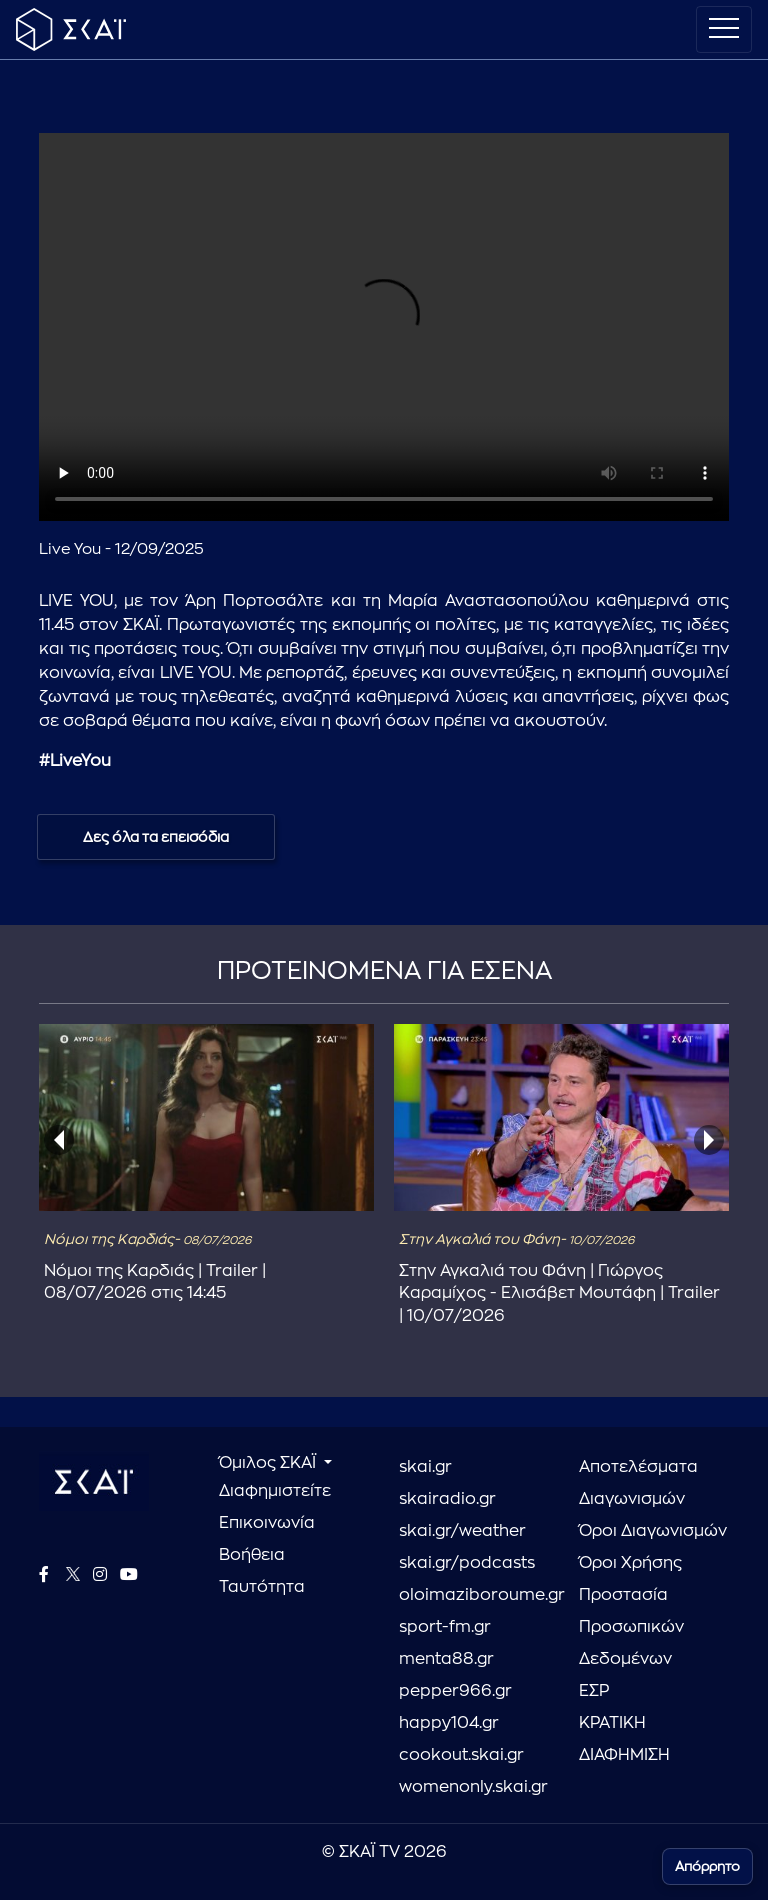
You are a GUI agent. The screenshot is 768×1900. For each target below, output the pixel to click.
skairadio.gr (447, 1499)
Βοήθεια (252, 1555)
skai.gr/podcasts (467, 1563)
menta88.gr (446, 1659)
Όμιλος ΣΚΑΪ (269, 1463)
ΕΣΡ (594, 1691)
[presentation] (59, 1140)
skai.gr (425, 1467)
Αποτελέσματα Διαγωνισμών (638, 1483)
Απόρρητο (707, 1866)
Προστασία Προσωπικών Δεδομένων (631, 1627)
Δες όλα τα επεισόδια (156, 837)
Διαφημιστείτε (275, 1491)
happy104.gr (449, 1723)
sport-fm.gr (445, 1627)
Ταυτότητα (262, 1587)
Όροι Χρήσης (630, 1563)
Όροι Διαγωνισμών (653, 1531)
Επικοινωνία (267, 1523)
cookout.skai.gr (461, 1755)
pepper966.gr (455, 1691)
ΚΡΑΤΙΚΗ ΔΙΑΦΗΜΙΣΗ (624, 1739)
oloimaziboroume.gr (474, 1595)
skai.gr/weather (462, 1531)
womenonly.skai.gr (473, 1787)
